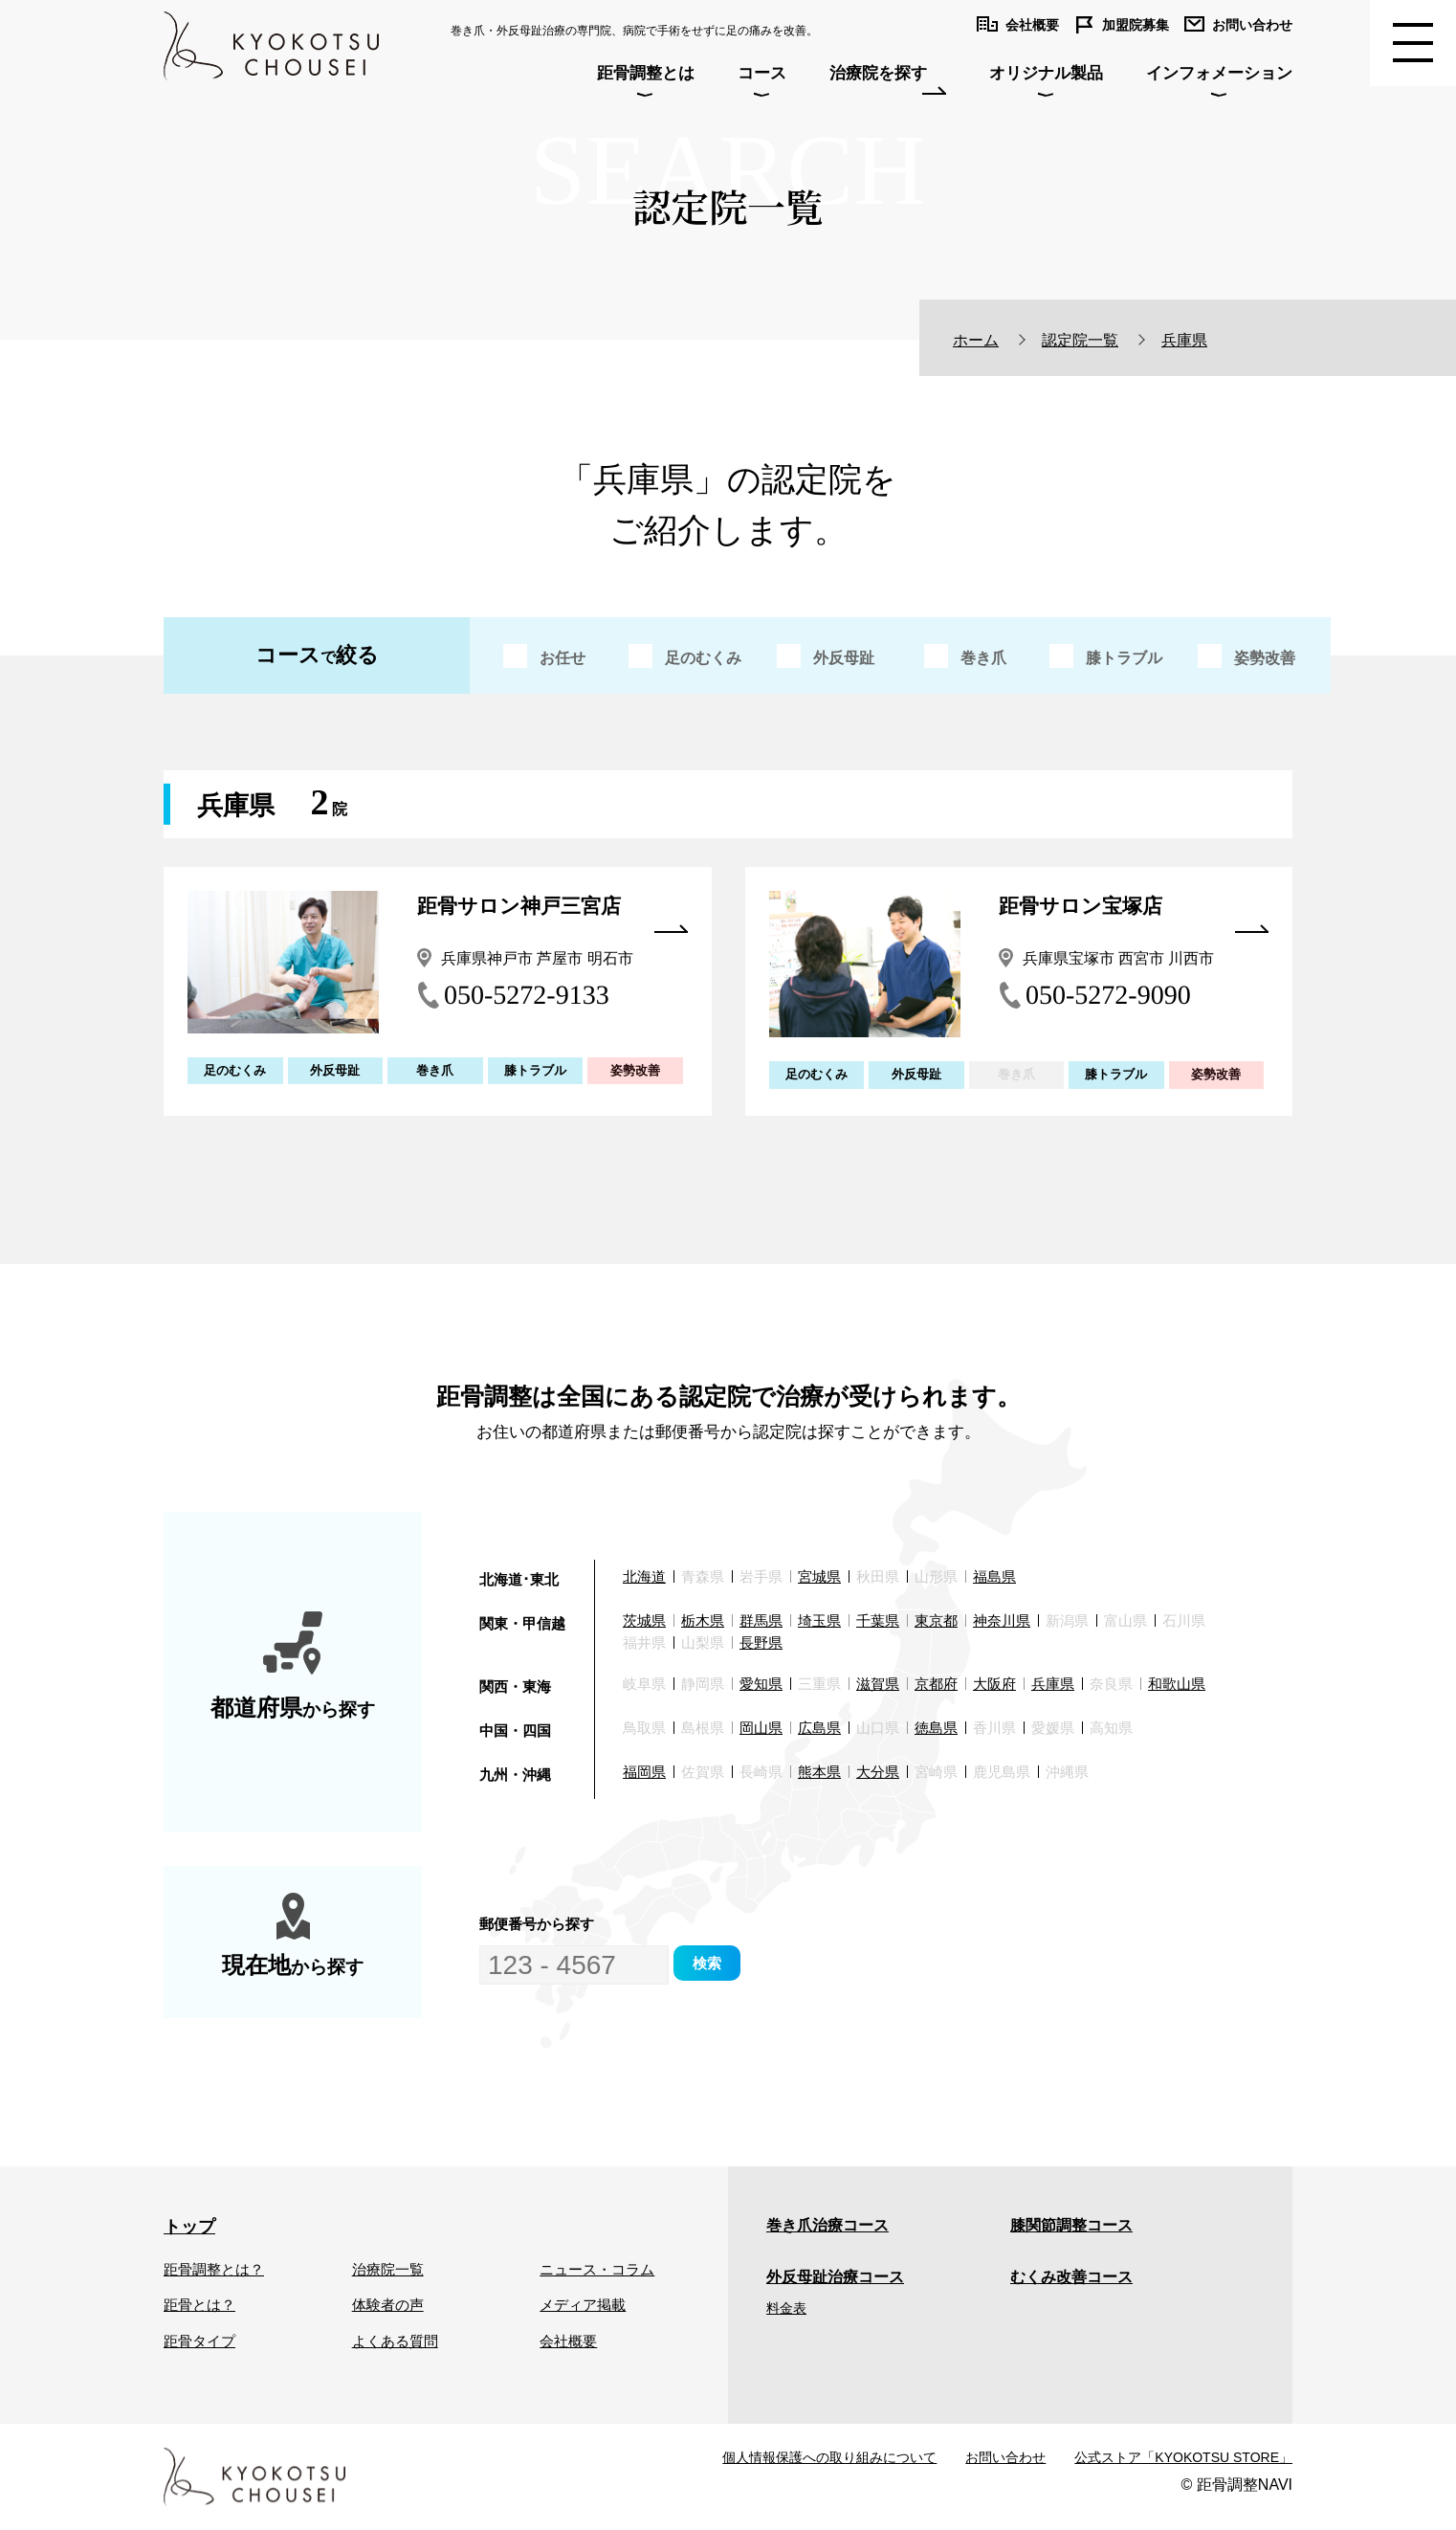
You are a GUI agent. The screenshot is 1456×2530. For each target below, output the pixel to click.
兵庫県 (1052, 1684)
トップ (189, 2226)
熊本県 (819, 1772)
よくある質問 (395, 2341)
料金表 (786, 2308)
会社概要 (568, 2341)
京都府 (936, 1684)
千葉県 (877, 1620)
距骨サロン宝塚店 (1134, 910)
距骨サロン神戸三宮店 (552, 910)
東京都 (936, 1620)
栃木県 (702, 1620)
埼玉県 (819, 1620)
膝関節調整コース (1071, 2225)
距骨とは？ (199, 2305)
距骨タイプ (199, 2341)
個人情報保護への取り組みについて (829, 2457)
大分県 (877, 1772)
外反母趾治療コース (835, 2277)
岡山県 (761, 1728)
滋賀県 (877, 1684)
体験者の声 (388, 2305)
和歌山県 (1176, 1684)
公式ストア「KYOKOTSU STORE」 (1183, 2457)
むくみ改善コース (1071, 2277)
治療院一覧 (388, 2269)
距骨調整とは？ (214, 2269)
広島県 (819, 1728)
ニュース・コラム (597, 2269)
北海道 (644, 1576)
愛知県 (761, 1684)
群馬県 (761, 1620)
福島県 (994, 1576)
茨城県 (644, 1620)
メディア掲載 (583, 2305)
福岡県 (644, 1772)
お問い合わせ (1005, 2457)
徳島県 (936, 1728)
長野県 (761, 1642)
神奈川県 (1001, 1620)
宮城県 (819, 1576)
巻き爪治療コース (827, 2225)
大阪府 (994, 1684)
